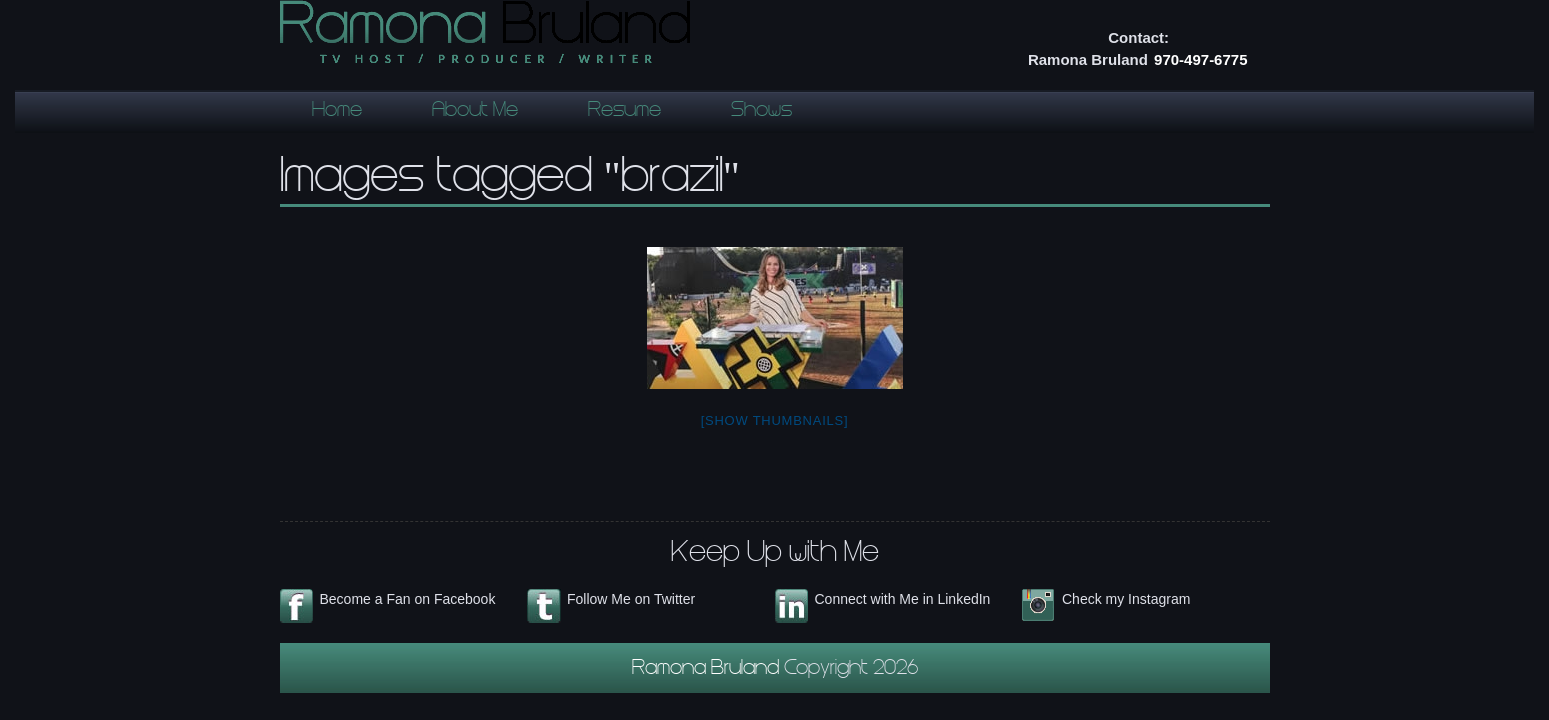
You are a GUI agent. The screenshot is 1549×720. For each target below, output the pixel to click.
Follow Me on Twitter (631, 599)
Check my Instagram (1126, 599)
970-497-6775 (1200, 59)
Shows (761, 112)
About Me (475, 112)
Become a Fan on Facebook (408, 599)
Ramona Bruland (708, 670)
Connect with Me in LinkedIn (903, 599)
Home (337, 112)
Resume (624, 112)
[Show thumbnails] (775, 420)
